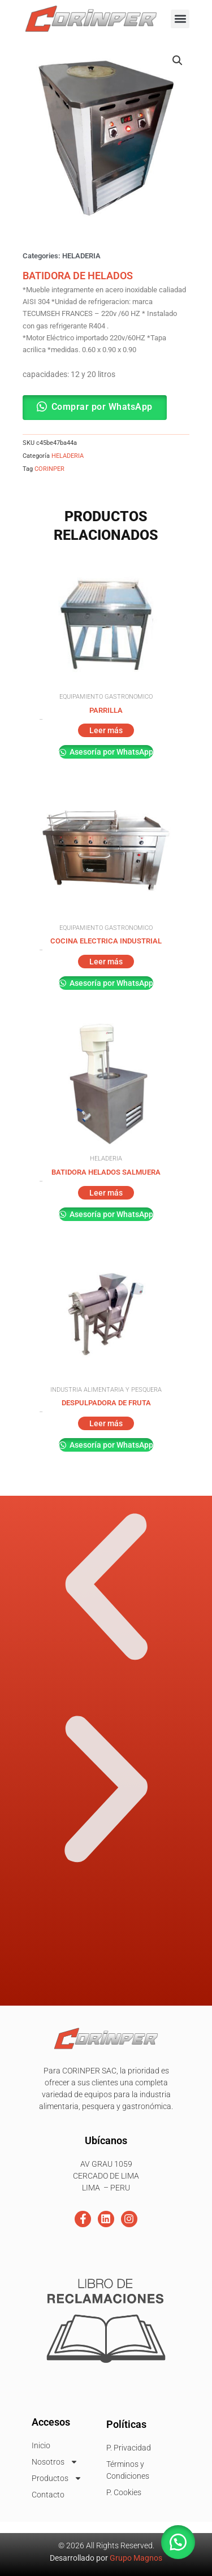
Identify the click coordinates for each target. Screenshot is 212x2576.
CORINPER (49, 469)
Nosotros (55, 2462)
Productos (57, 2478)
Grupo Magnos (136, 2557)
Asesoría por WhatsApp (110, 751)
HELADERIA (81, 256)
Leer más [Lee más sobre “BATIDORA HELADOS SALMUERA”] (106, 1192)
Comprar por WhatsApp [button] (102, 406)
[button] (180, 19)
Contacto (48, 2494)
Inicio (41, 2445)
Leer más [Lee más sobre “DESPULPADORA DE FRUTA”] (106, 1423)
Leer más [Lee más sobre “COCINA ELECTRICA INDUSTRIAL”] (106, 961)
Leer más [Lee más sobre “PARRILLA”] (106, 730)
